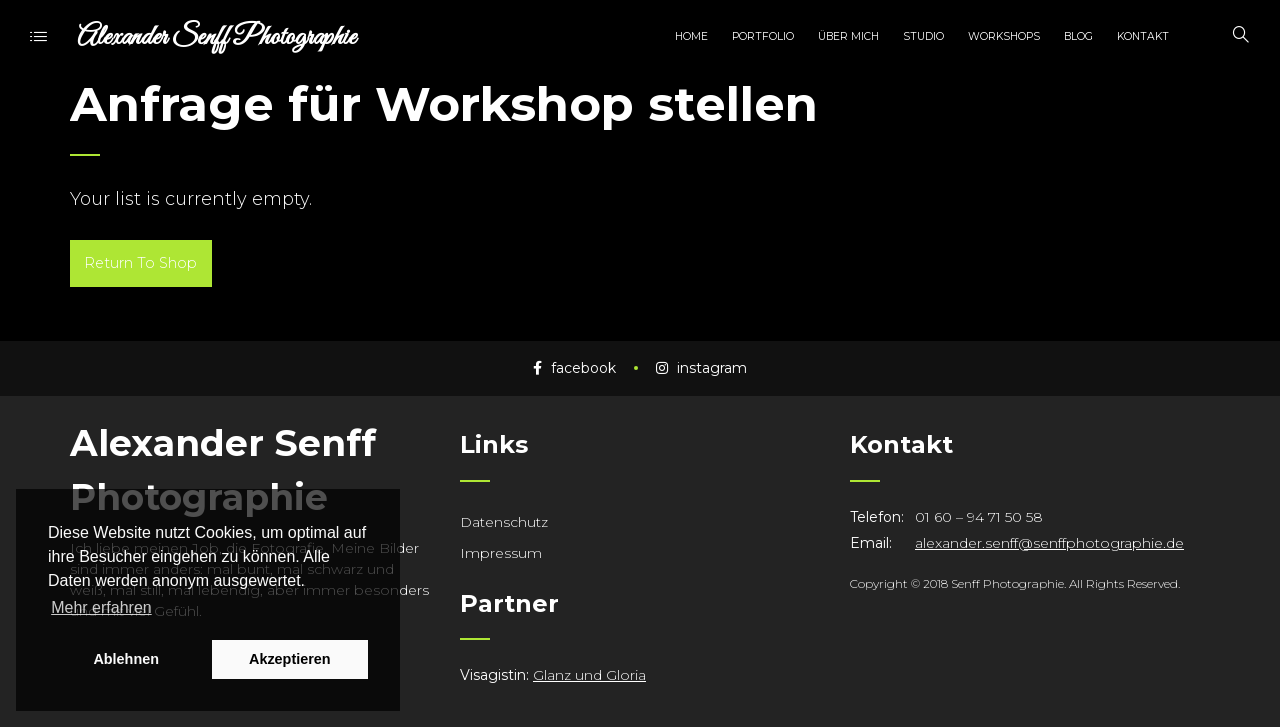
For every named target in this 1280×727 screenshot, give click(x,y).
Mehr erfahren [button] (101, 607)
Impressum (501, 553)
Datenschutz (504, 522)
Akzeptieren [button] (290, 659)
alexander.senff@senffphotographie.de (1049, 543)
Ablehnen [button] (126, 659)
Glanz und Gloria (589, 675)
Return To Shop (140, 263)
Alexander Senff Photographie (216, 37)
